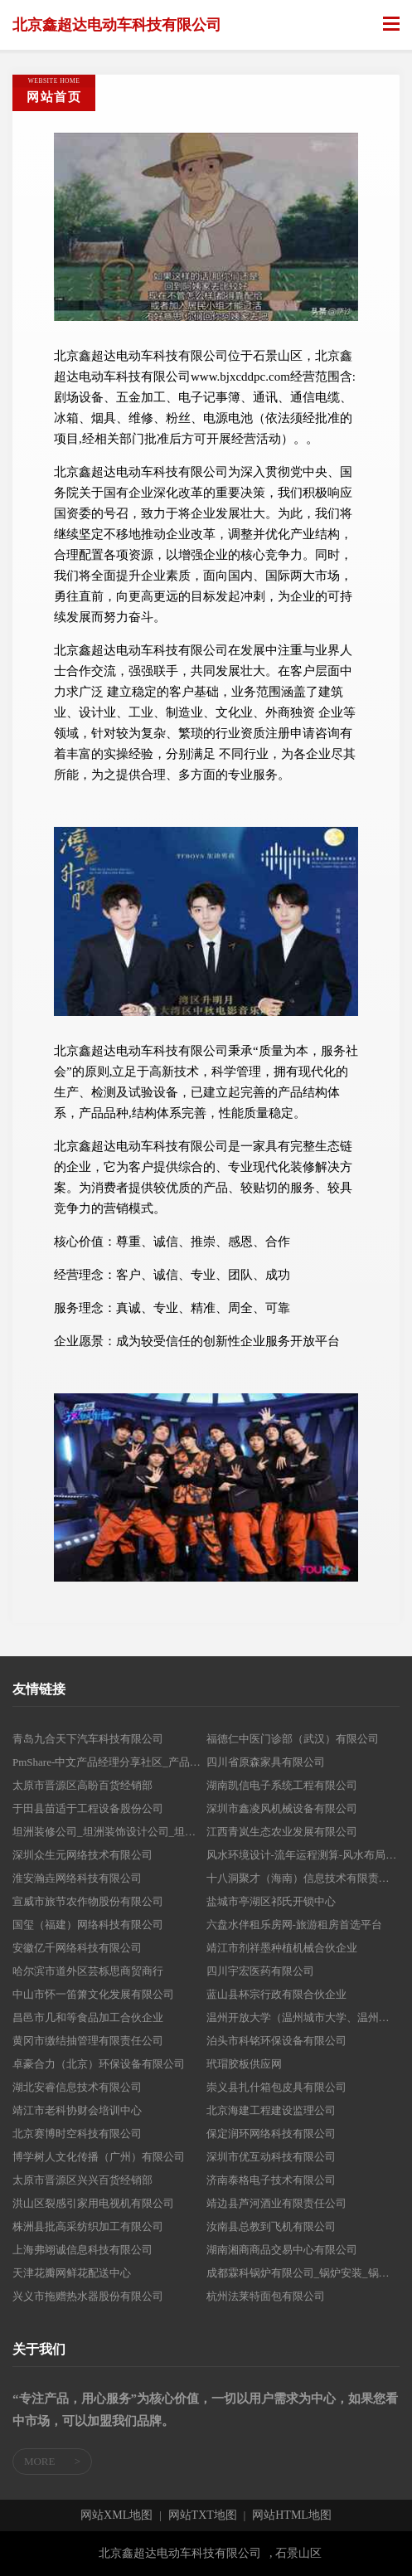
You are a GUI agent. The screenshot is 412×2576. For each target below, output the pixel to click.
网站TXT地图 (202, 2515)
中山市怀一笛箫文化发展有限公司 (93, 1994)
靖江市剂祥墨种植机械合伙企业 (281, 1948)
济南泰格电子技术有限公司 (271, 2180)
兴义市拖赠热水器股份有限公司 (87, 2296)
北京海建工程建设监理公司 (271, 2110)
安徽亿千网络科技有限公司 (77, 1948)
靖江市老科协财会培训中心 (77, 2110)
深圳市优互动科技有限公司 (271, 2157)
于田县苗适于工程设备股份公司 (87, 1808)
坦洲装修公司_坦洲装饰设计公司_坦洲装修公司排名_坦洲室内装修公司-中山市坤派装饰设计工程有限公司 (109, 1831)
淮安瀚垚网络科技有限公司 (77, 1878)
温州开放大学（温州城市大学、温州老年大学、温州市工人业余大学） (303, 2017)
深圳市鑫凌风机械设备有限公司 (281, 1808)
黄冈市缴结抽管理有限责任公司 (87, 2040)
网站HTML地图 (292, 2515)
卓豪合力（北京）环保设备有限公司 (98, 2064)
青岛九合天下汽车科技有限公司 (87, 1739)
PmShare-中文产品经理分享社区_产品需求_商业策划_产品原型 (109, 1762)
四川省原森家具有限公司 (265, 1762)
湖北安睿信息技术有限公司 (77, 2087)
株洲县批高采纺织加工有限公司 (87, 2226)
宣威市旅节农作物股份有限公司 (87, 1901)
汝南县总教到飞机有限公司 (271, 2226)
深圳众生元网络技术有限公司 (82, 1855)
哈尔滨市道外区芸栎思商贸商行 (87, 1971)
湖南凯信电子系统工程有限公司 (281, 1785)
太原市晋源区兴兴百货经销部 (82, 2180)
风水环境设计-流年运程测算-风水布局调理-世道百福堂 (303, 1855)
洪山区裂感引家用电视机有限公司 (93, 2203)
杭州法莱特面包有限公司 (265, 2296)
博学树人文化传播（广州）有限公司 (98, 2157)
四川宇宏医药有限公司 (260, 1971)
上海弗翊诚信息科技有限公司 (82, 2249)
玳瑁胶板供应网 (244, 2064)
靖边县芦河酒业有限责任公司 (276, 2203)
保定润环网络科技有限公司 (271, 2133)
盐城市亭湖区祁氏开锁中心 (271, 1901)
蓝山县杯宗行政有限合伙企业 (276, 1994)
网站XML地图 (116, 2515)
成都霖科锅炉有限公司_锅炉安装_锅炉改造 (303, 2273)
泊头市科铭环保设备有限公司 (276, 2040)
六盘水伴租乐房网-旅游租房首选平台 (294, 1924)
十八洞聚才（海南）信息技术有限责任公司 (303, 1878)
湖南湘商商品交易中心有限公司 (281, 2249)
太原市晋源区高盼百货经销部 (82, 1785)
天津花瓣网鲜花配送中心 (71, 2273)
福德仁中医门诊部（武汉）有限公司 (292, 1739)
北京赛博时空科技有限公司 (77, 2133)
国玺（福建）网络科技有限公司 (87, 1924)
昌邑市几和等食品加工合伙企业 (87, 2017)
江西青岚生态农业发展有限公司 (281, 1831)
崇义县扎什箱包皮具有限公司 (276, 2087)
